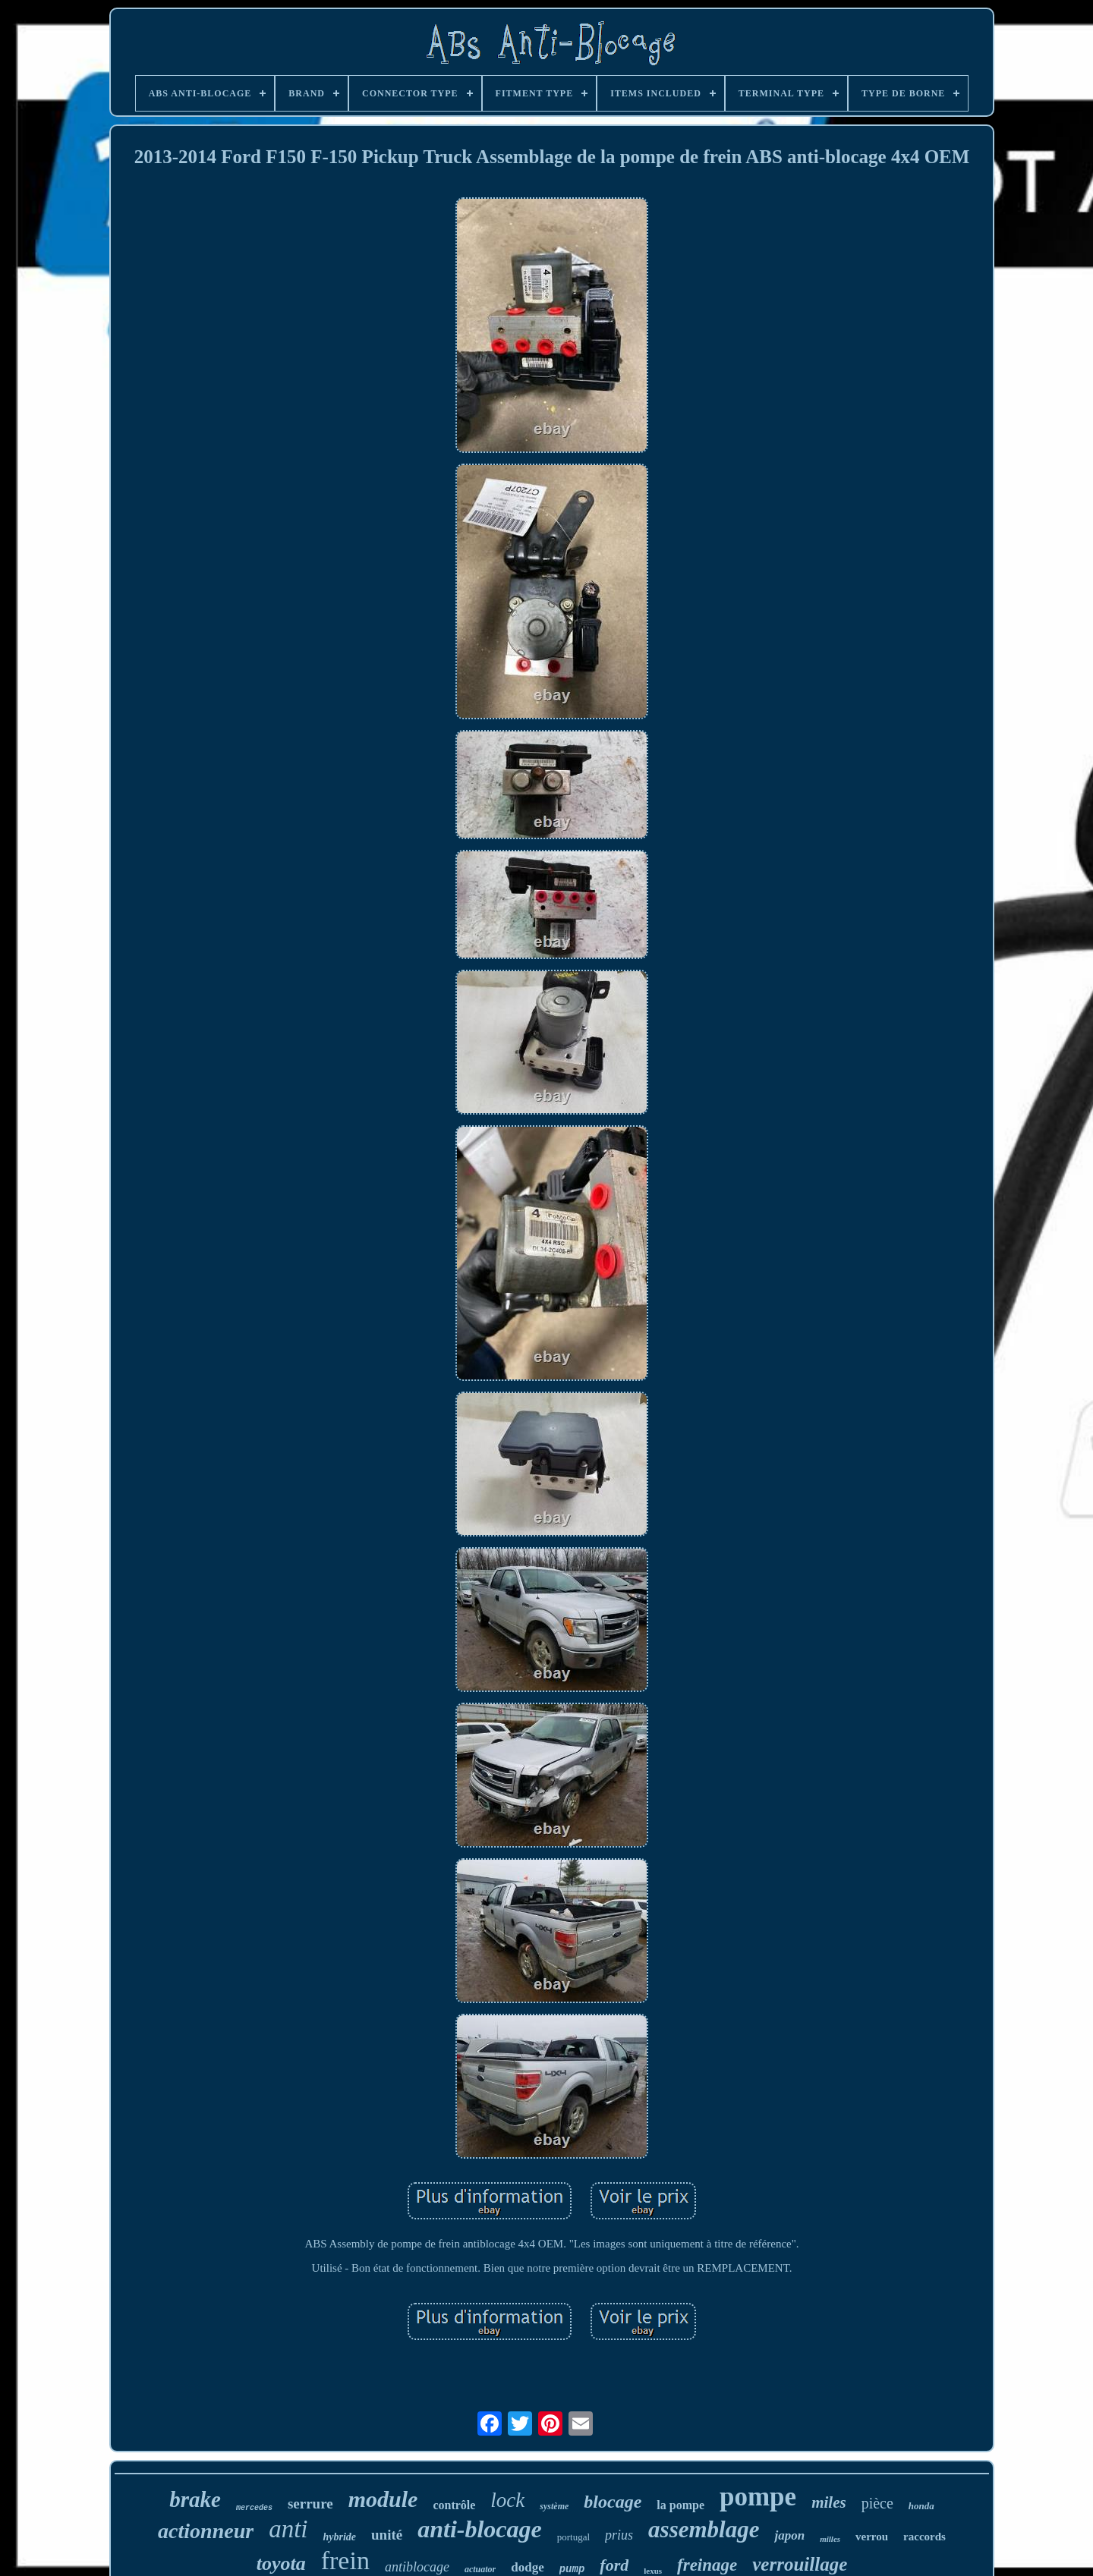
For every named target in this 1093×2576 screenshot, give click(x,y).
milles (830, 2538)
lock (507, 2500)
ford (614, 2565)
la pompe (680, 2505)
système (554, 2506)
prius (619, 2535)
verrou (871, 2536)
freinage (707, 2565)
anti (288, 2529)
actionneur (206, 2531)
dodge (527, 2567)
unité (386, 2535)
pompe (758, 2497)
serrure (310, 2504)
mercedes (254, 2508)
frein (345, 2560)
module (383, 2499)
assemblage (703, 2529)
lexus (653, 2570)
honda (921, 2506)
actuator (480, 2569)
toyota (281, 2563)
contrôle (454, 2505)
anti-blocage (479, 2529)
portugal (573, 2537)
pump (572, 2569)
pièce (877, 2503)
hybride (339, 2537)
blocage (612, 2502)
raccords (924, 2536)
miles (828, 2502)
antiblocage (417, 2566)
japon (789, 2535)
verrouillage (799, 2564)
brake (195, 2499)
